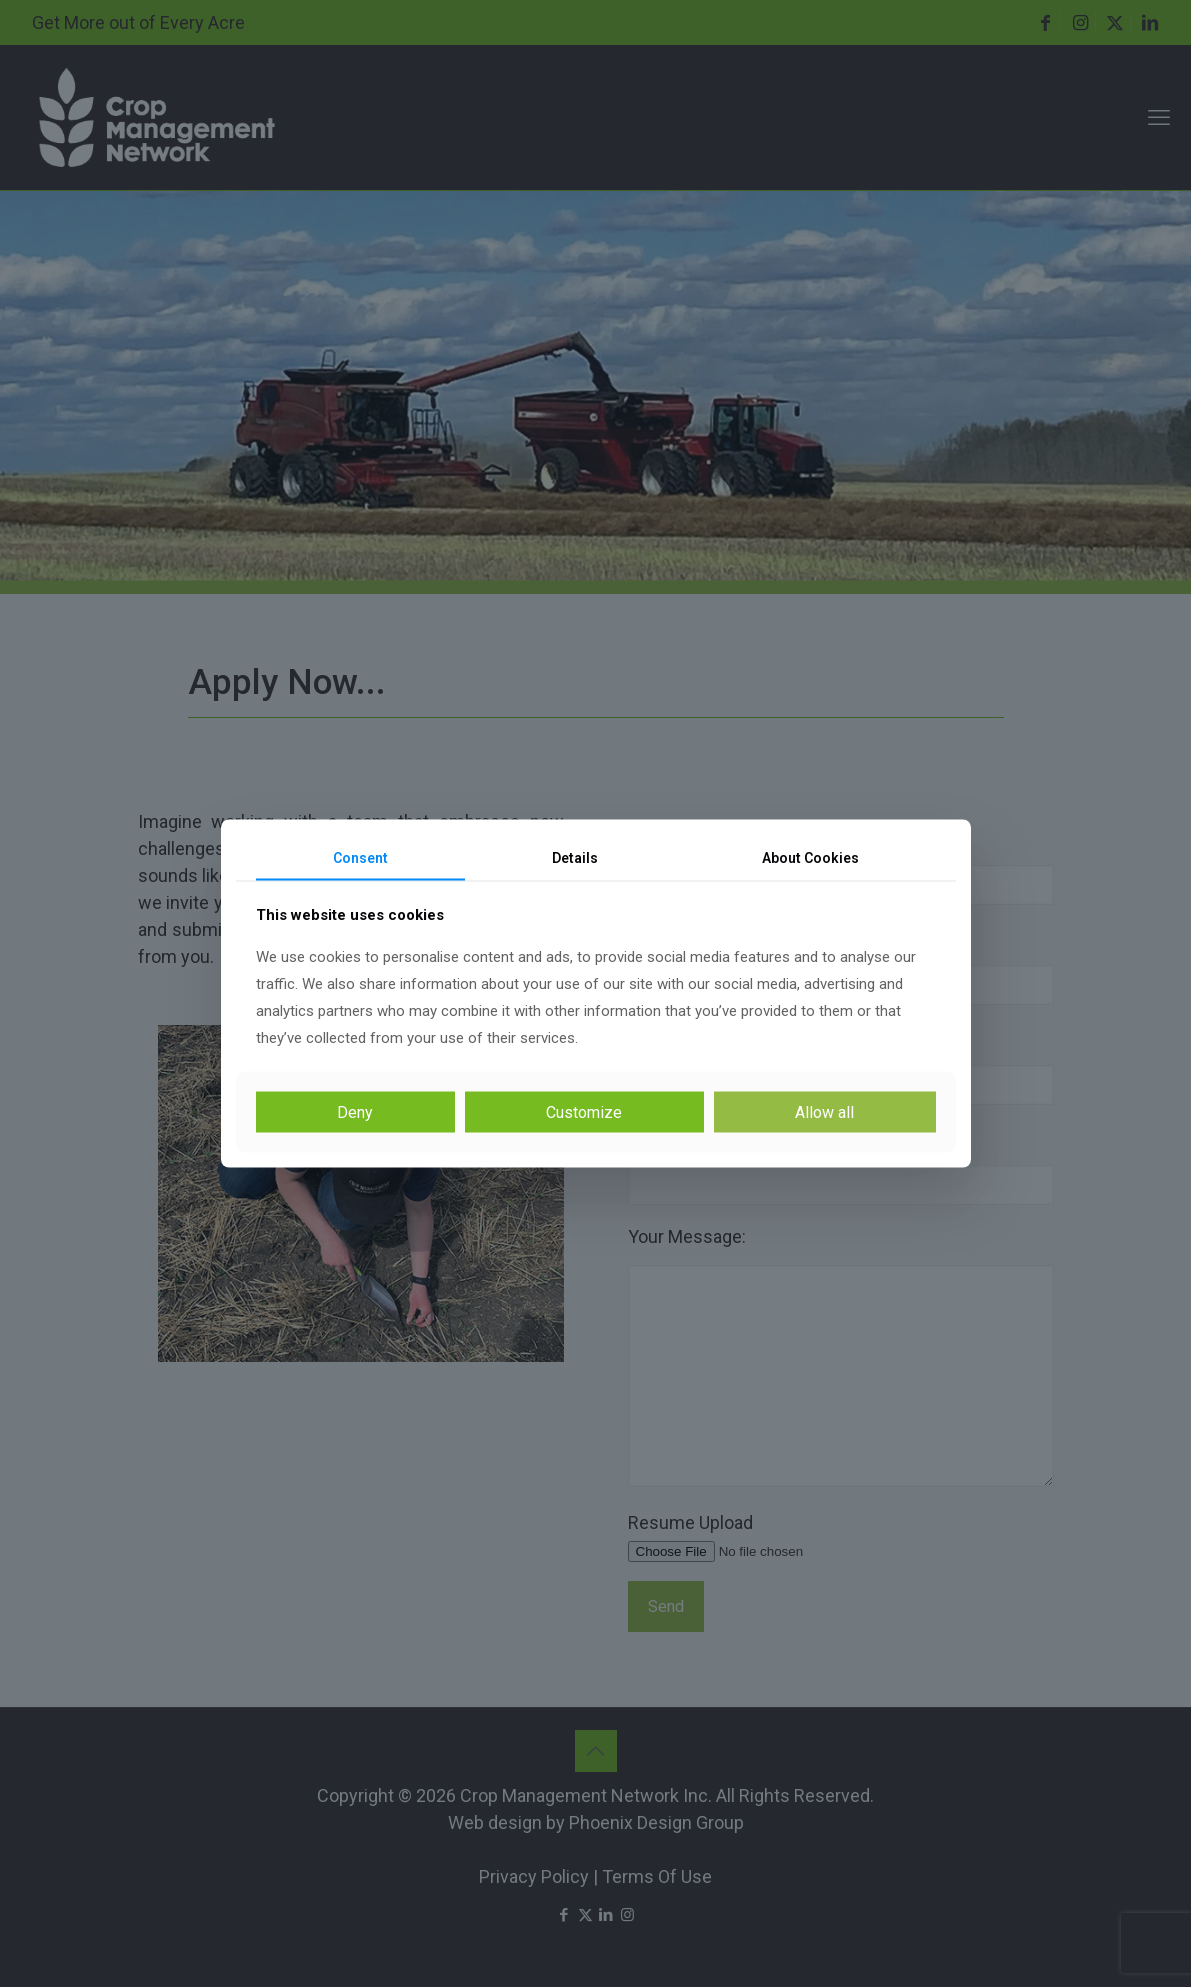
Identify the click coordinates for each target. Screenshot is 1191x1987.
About (810, 857)
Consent (360, 857)
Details (575, 857)
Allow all (824, 1112)
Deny (355, 1112)
